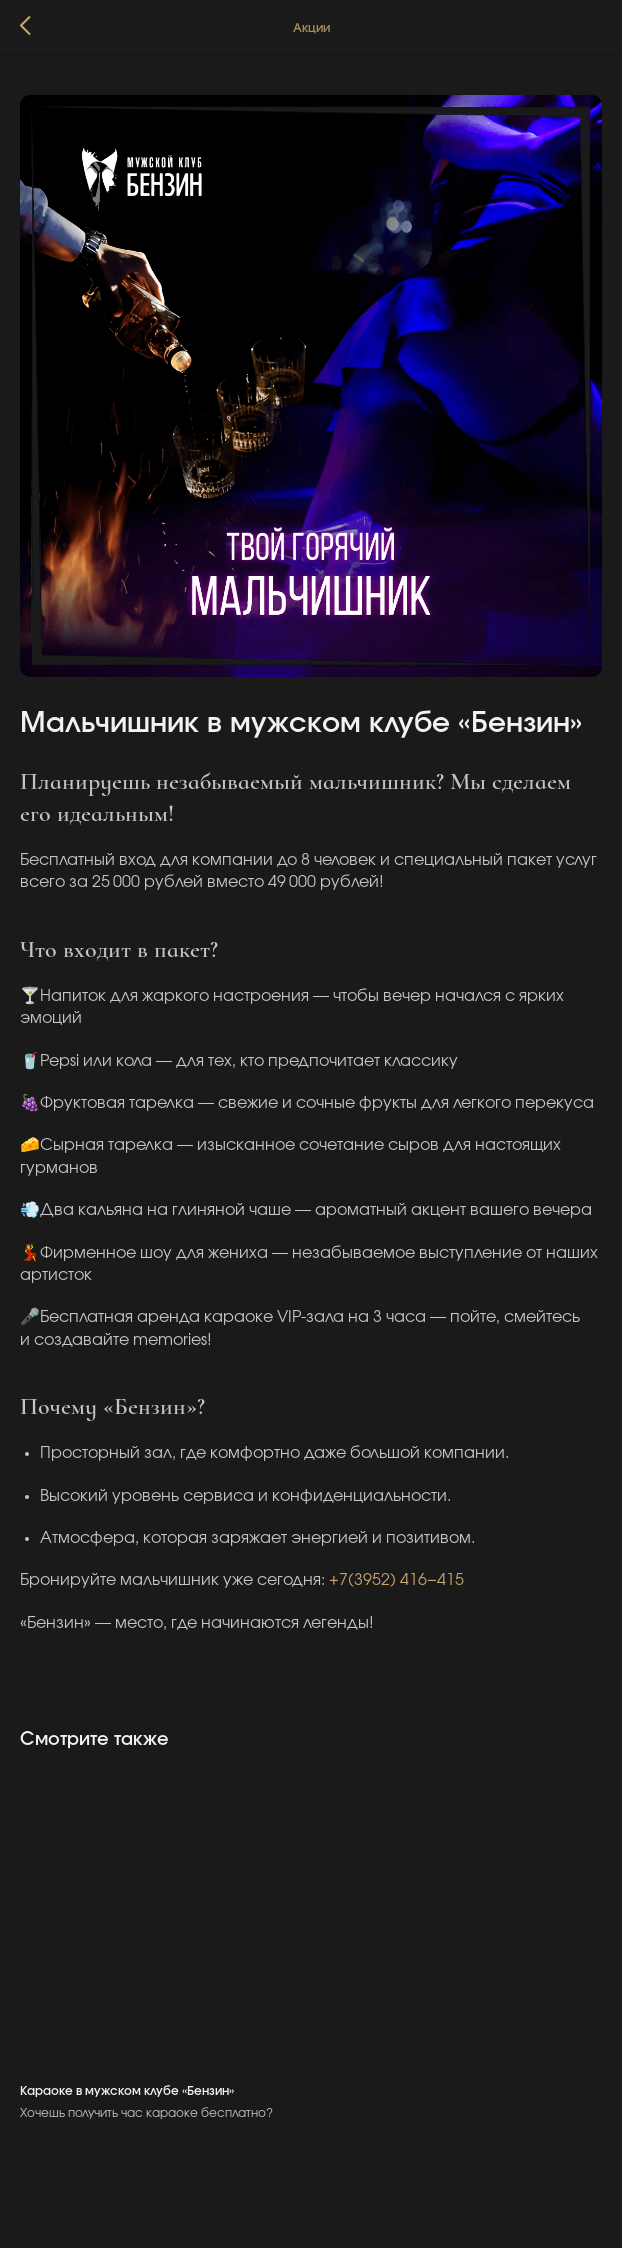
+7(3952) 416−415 (396, 1580)
